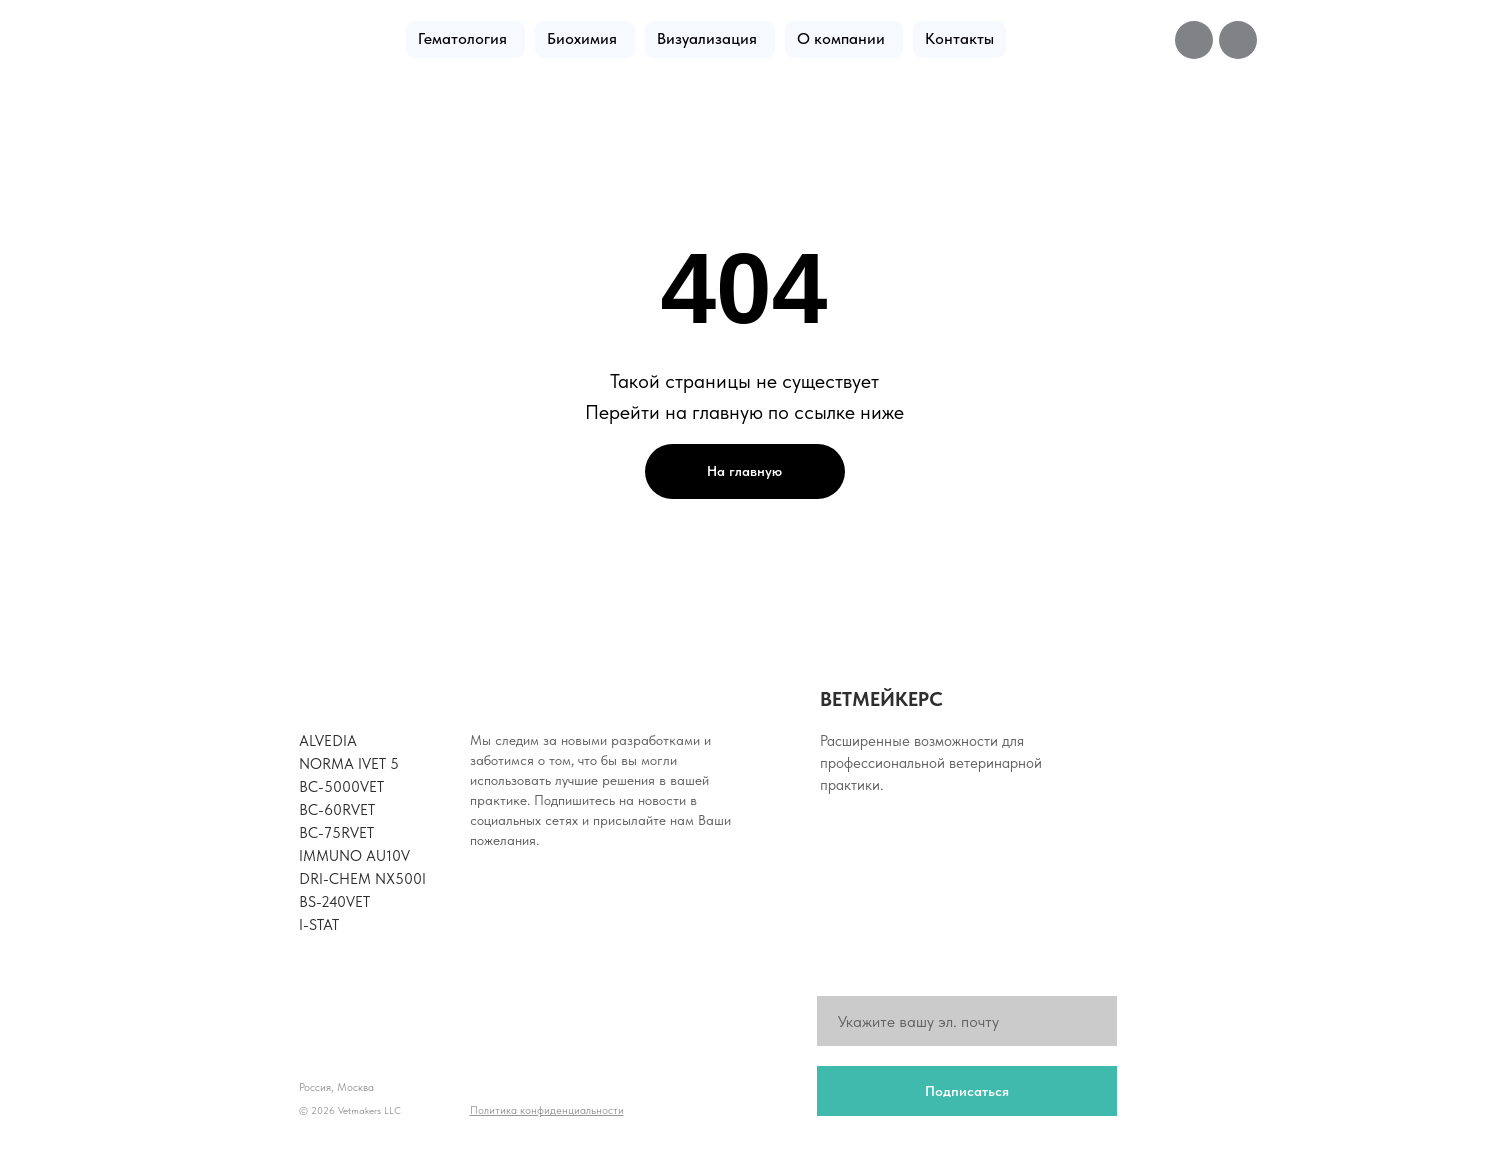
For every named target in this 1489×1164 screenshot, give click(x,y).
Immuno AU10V (354, 856)
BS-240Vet (334, 902)
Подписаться (967, 1091)
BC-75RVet (336, 833)
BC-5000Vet (341, 787)
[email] (967, 1021)
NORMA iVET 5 (349, 764)
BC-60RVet (337, 810)
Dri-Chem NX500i (362, 879)
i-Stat (319, 925)
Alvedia (328, 741)
